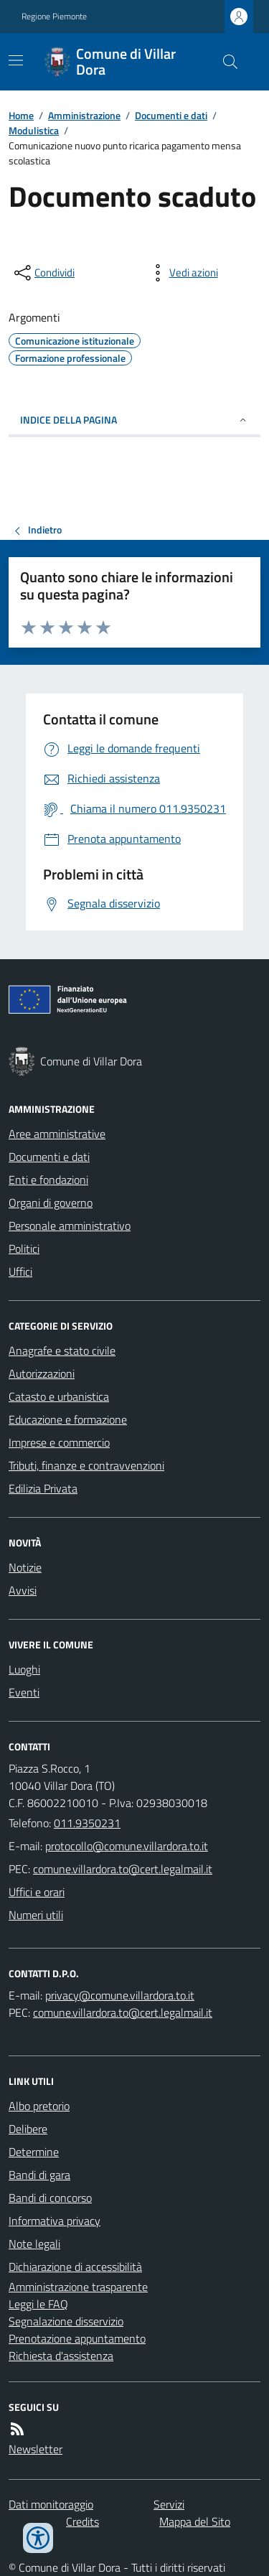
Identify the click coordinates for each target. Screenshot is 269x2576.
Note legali (34, 2243)
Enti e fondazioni (48, 1179)
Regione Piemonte (54, 16)
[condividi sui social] (43, 272)
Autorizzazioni (42, 1373)
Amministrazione (84, 115)
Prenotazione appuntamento (77, 2338)
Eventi (24, 1692)
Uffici (20, 1271)
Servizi (169, 2504)
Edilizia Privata (43, 1488)
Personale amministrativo (70, 1225)
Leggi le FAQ (38, 2304)
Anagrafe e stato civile (62, 1350)
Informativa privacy (54, 2220)
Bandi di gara (39, 2174)
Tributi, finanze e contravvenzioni (86, 1465)
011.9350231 (87, 1822)
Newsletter (35, 2449)
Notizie (25, 1567)
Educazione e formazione (68, 1419)
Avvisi (23, 1590)
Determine (34, 2151)
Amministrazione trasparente (78, 2286)
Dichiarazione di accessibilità (75, 2266)
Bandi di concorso (50, 2197)
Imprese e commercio (59, 1442)
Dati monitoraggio (51, 2504)
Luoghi (24, 1669)
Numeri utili (36, 1914)
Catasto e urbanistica (59, 1396)
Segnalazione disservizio (66, 2321)
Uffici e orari (37, 1891)
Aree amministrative (57, 1133)
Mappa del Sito (194, 2521)
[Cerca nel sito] (224, 62)
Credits (82, 2521)
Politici (24, 1248)
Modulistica (34, 130)
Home (21, 115)
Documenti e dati (171, 115)
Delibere (28, 2128)
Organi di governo (51, 1202)
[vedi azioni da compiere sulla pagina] (182, 272)
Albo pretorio (39, 2105)
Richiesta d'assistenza (61, 2355)
